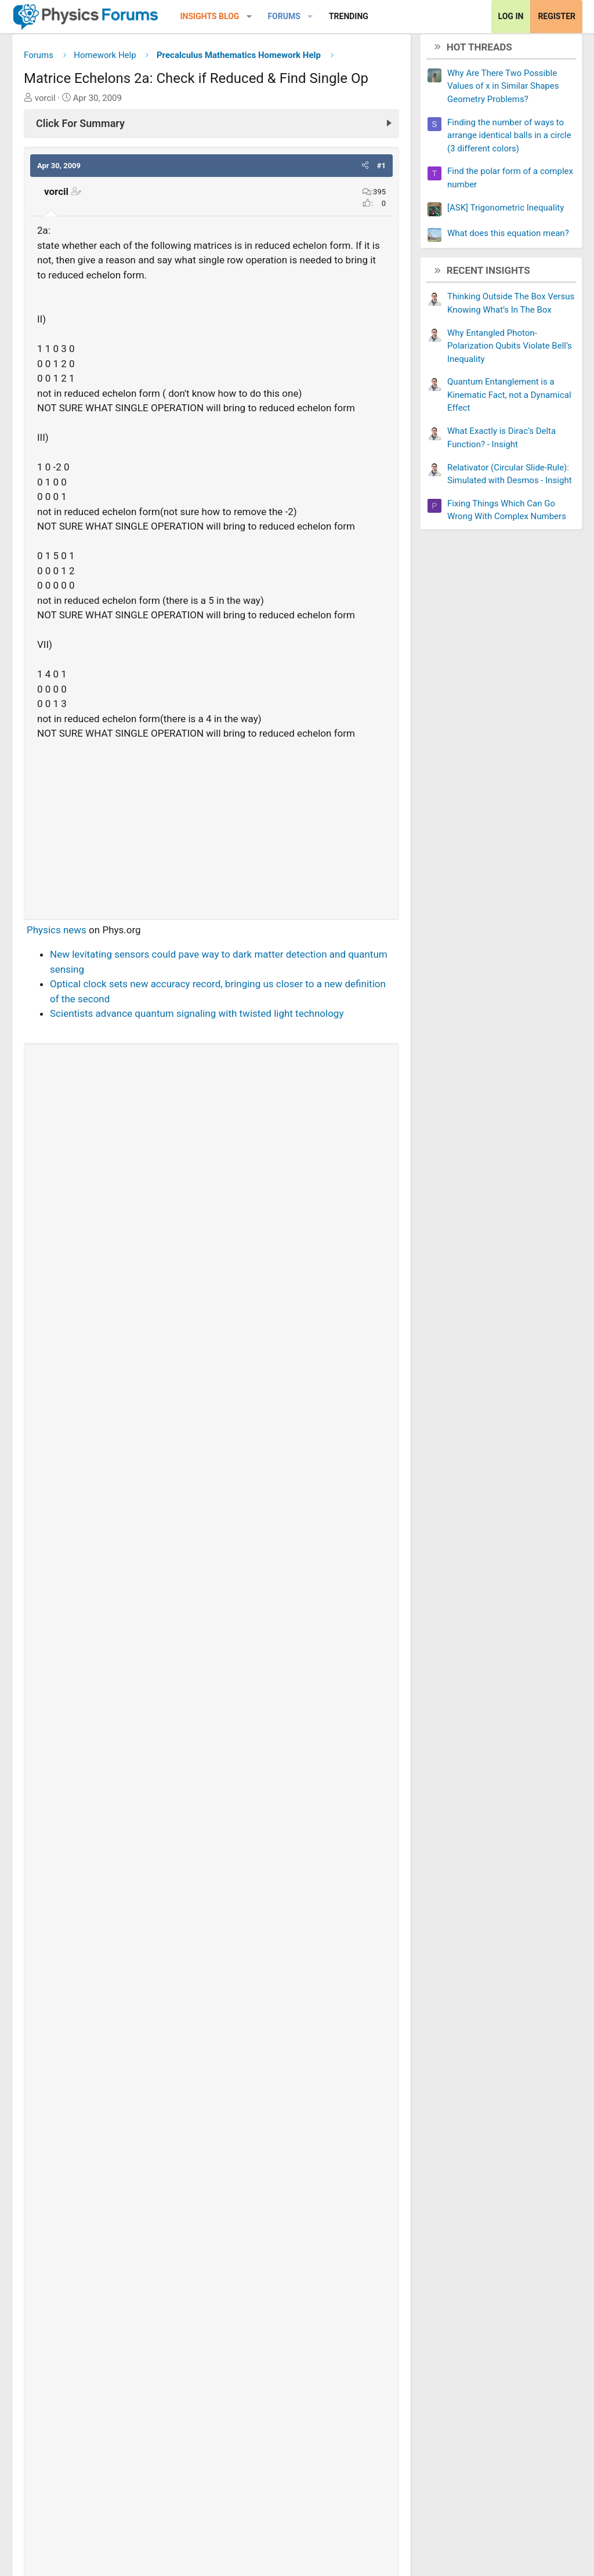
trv (74, 2032)
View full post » (353, 2005)
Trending (348, 16)
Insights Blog (210, 16)
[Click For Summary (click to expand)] (211, 128)
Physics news (56, 934)
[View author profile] (115, 1108)
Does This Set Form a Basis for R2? (107, 2188)
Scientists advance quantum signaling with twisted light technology (196, 1018)
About (422, 2558)
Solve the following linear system (103, 2151)
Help (539, 2558)
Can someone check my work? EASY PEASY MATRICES (151, 2297)
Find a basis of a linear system (97, 2334)
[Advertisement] (211, 829)
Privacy (502, 2558)
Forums (283, 16)
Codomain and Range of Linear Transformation (133, 2370)
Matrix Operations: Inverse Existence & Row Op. (134, 2224)
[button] (249, 16)
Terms (460, 2558)
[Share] (147, 2032)
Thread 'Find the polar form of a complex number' (190, 1864)
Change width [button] (54, 2558)
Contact (379, 2558)
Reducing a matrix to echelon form (106, 2261)
